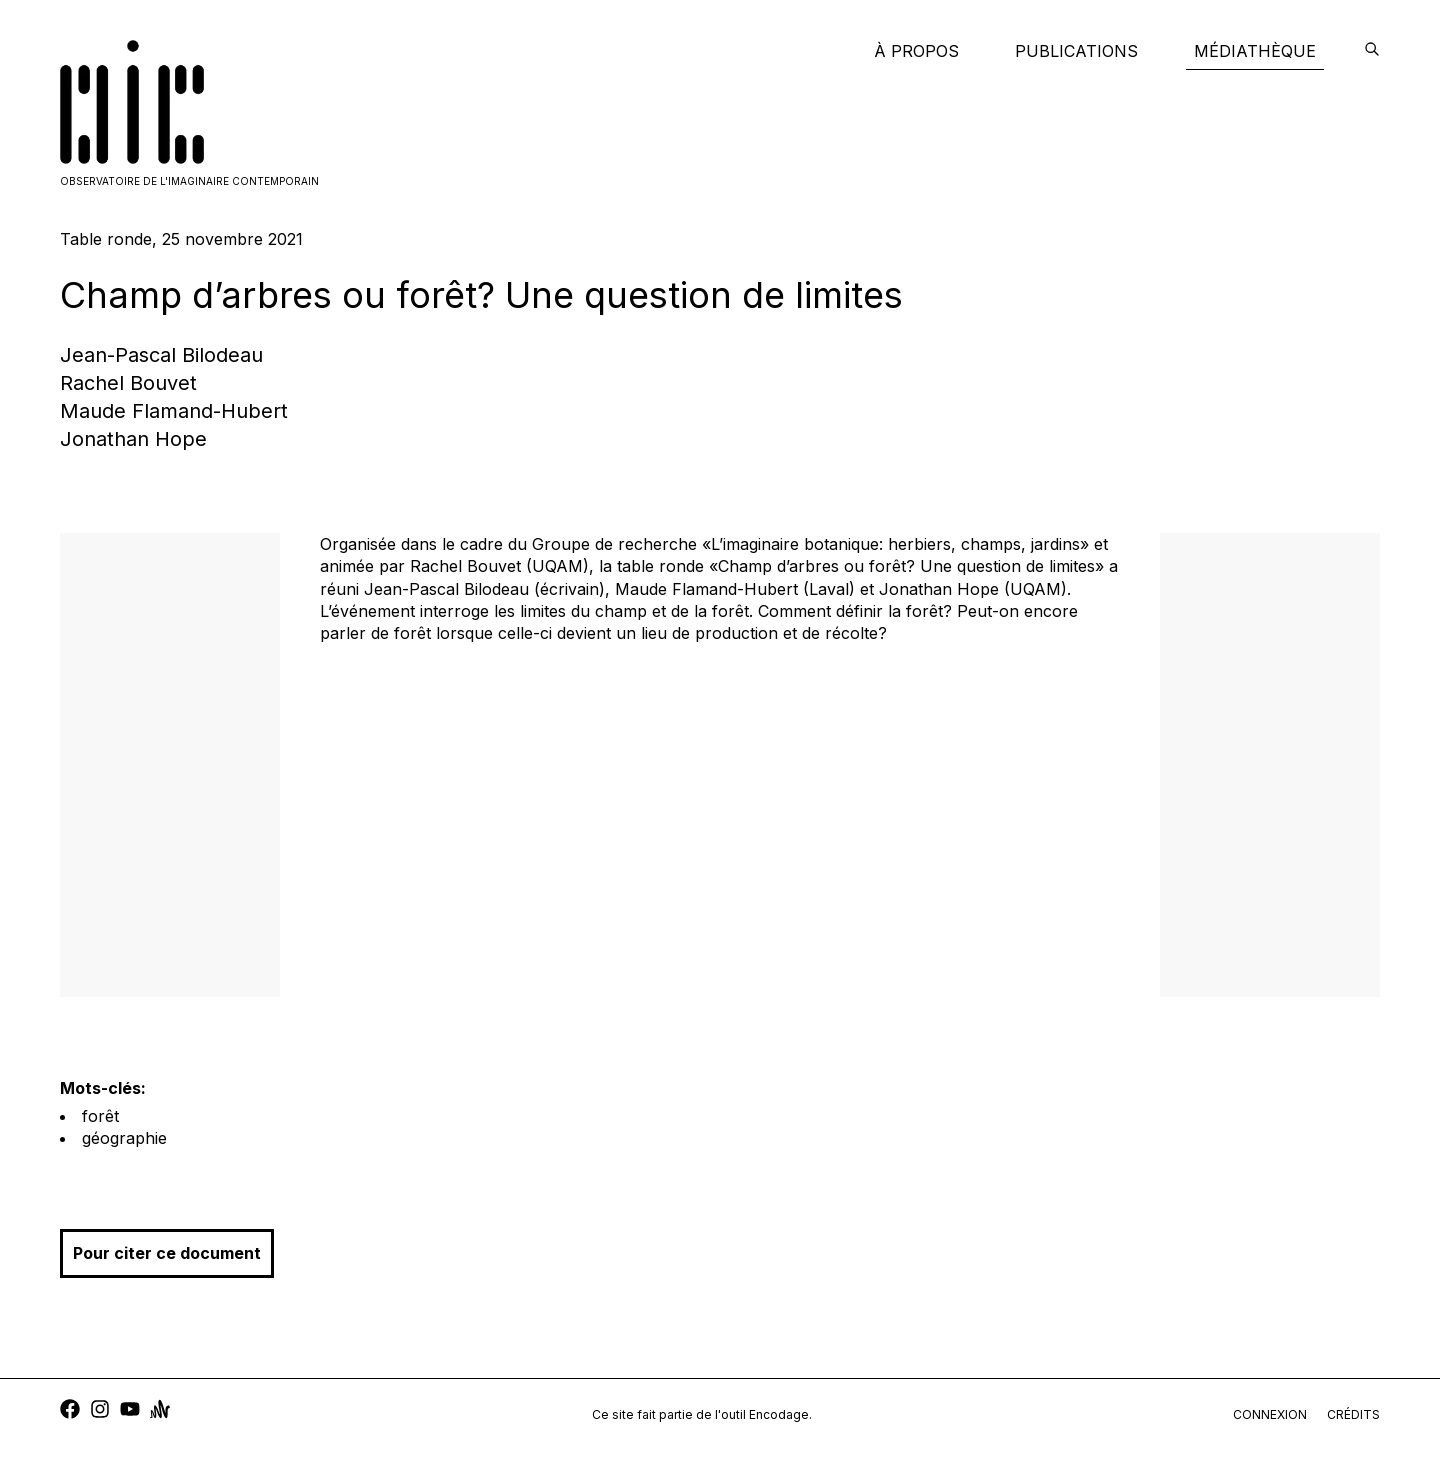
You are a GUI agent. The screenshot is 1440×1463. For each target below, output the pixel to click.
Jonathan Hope (133, 439)
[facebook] (70, 1411)
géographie (124, 1138)
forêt (100, 1116)
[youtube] (130, 1411)
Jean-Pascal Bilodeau (161, 355)
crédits (1353, 1414)
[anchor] (160, 1411)
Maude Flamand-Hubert (174, 411)
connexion (1270, 1414)
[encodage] (1372, 51)
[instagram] (100, 1411)
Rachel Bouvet (128, 383)
